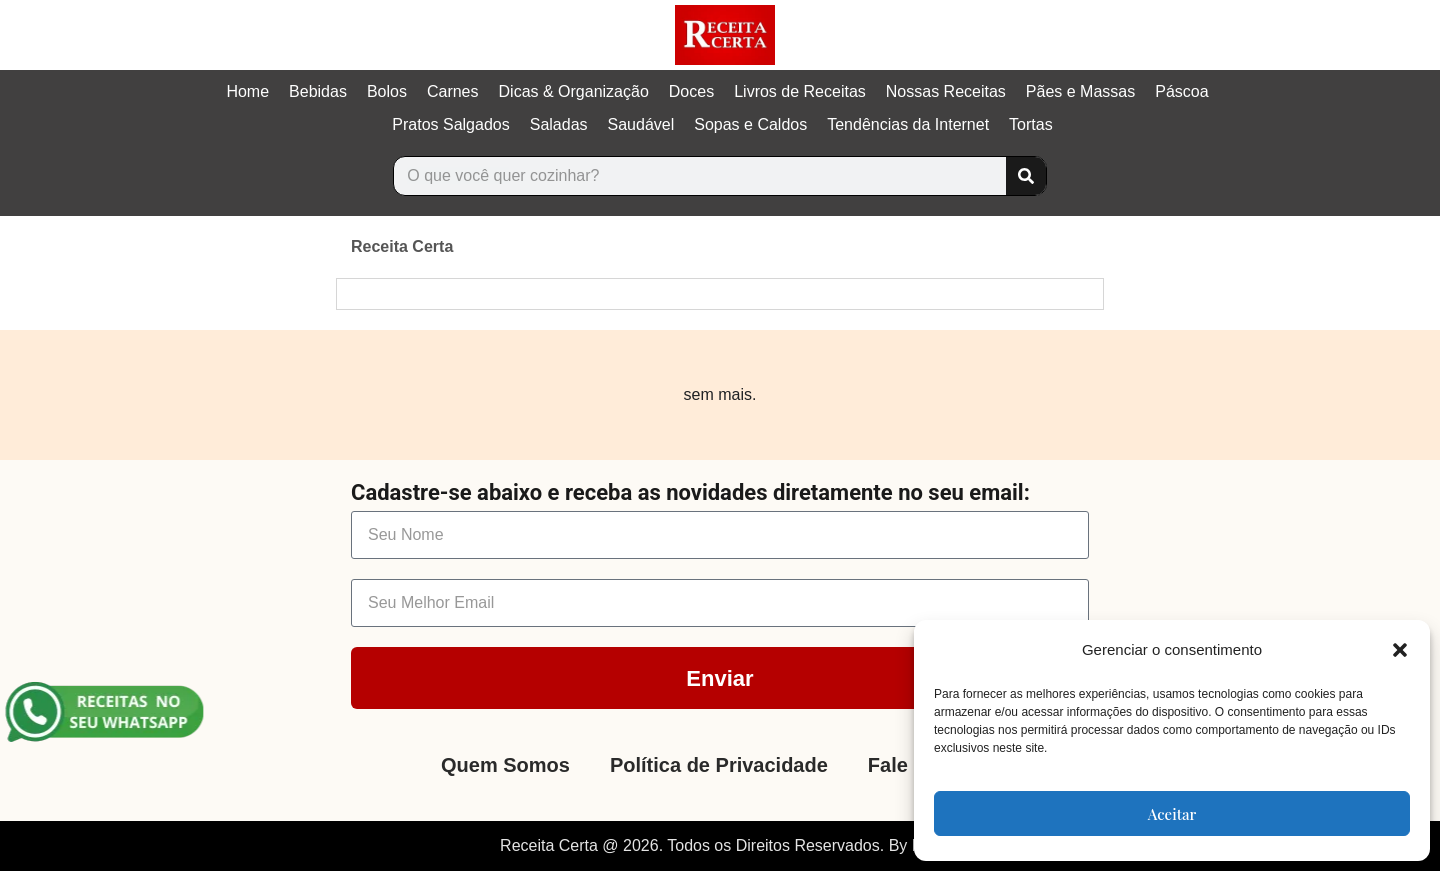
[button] (1400, 650)
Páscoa (1181, 91)
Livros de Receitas (800, 91)
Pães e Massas (1080, 91)
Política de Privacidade (719, 765)
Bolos (387, 91)
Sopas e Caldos (750, 124)
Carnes (453, 91)
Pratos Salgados (450, 124)
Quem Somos (505, 765)
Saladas (559, 124)
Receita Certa (402, 246)
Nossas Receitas (946, 91)
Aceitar (1172, 814)
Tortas (1031, 124)
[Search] (1026, 176)
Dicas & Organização (574, 91)
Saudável (641, 124)
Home (247, 91)
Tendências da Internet (908, 124)
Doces (691, 91)
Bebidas (318, 91)
